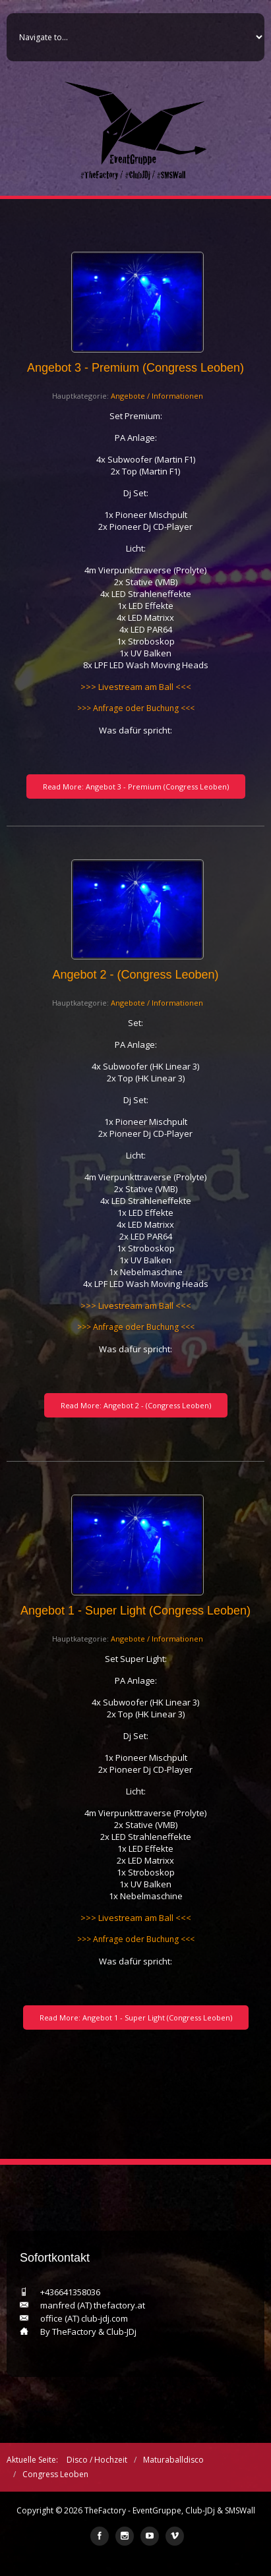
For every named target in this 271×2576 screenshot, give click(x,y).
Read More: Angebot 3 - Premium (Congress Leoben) (136, 786)
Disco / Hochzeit (97, 2459)
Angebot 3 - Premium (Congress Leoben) (135, 367)
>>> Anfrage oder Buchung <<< (136, 708)
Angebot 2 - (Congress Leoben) (135, 974)
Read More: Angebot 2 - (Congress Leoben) (136, 1405)
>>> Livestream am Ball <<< (135, 687)
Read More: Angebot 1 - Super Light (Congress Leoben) (136, 2017)
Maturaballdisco (173, 2459)
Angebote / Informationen (157, 396)
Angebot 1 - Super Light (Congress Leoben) (135, 1610)
